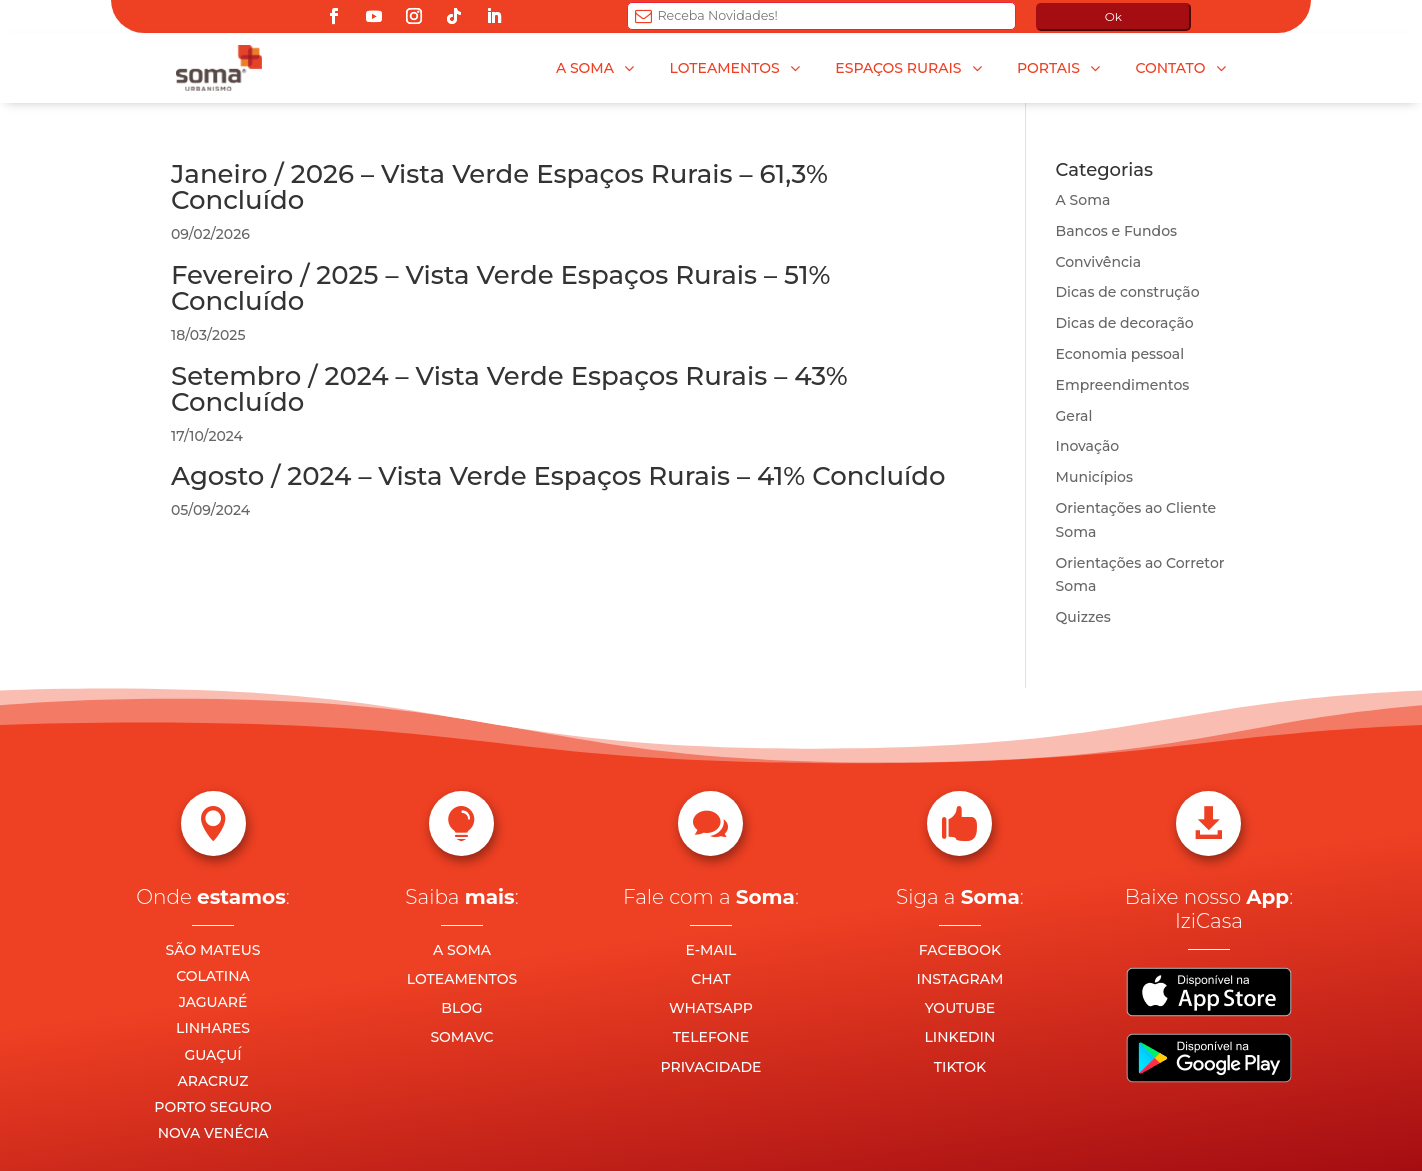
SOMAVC (461, 1037)
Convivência (1099, 262)
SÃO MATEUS (213, 950)
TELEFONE (711, 1037)
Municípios (1094, 477)
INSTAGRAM (960, 979)
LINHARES (213, 1028)
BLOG (461, 1008)
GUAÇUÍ (212, 1055)
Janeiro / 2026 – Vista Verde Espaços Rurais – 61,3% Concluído (499, 187)
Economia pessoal (1120, 354)
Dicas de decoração (1125, 323)
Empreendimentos (1123, 385)
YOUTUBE (960, 1008)
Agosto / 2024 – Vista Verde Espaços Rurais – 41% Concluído (558, 476)
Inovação (1088, 446)
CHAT (710, 979)
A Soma (1083, 200)
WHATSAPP (711, 1008)
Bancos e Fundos (1117, 231)
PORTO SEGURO (212, 1107)
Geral (1074, 416)
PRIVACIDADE (711, 1067)
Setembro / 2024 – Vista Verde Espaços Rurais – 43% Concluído (509, 389)
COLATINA (213, 976)
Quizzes (1083, 617)
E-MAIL (711, 950)
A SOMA (462, 950)
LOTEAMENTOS (462, 979)
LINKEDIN (960, 1037)
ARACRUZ (213, 1081)
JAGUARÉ (213, 1002)
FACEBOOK (960, 950)
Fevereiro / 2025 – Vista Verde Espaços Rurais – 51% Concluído (501, 288)
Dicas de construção (1128, 292)
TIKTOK (960, 1067)
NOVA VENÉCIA (213, 1133)
